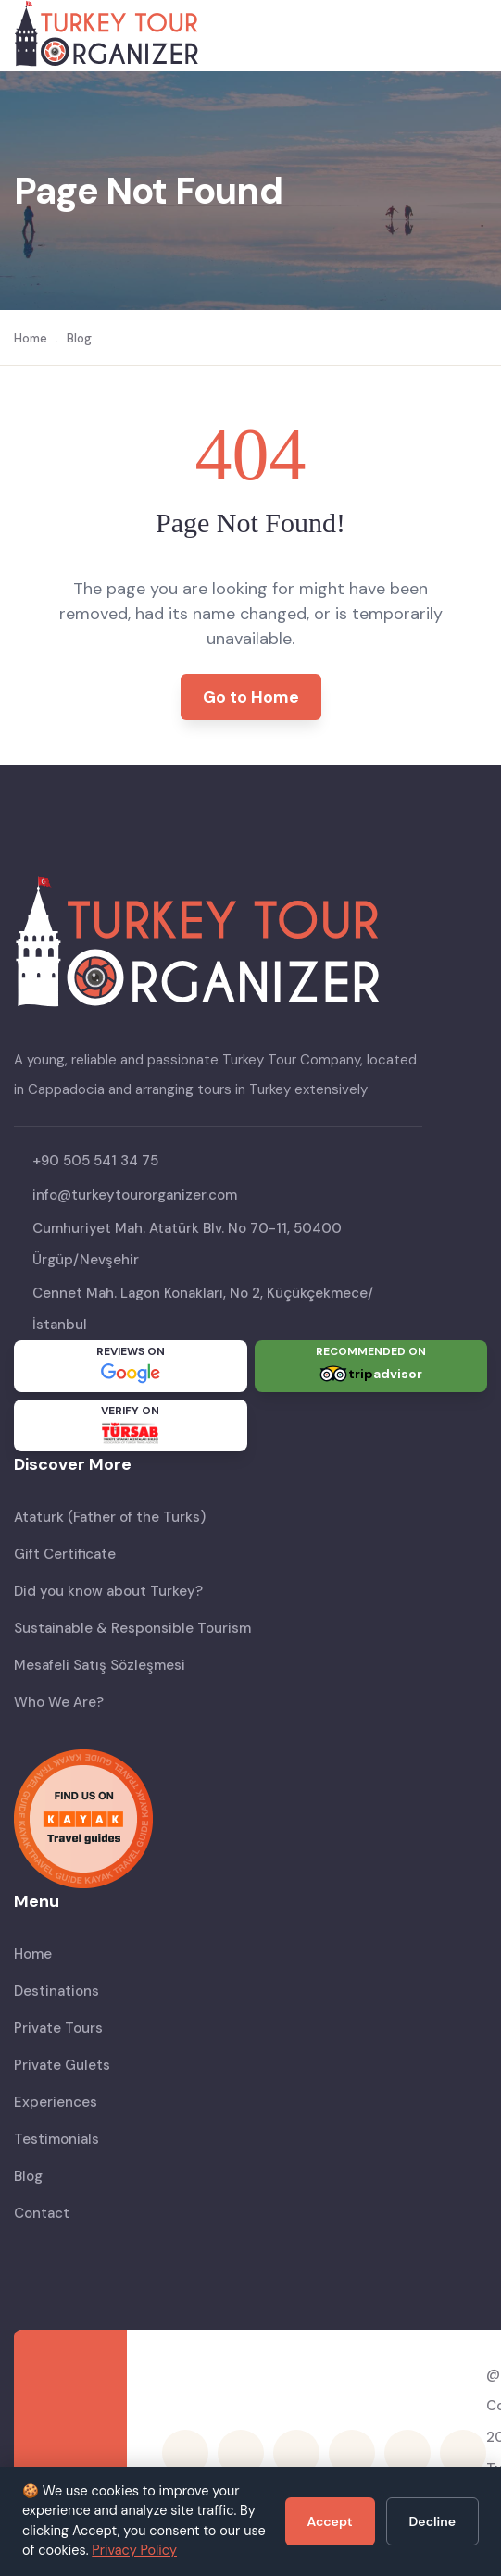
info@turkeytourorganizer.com (134, 1195)
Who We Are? (59, 1702)
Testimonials (56, 2139)
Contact (41, 2213)
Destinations (56, 1991)
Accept (330, 2521)
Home (30, 338)
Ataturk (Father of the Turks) (110, 1517)
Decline (432, 2521)
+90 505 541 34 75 (95, 1160)
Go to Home (251, 697)
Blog (79, 338)
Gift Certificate (65, 1554)
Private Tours (58, 2028)
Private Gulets (62, 2065)
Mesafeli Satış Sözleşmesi (99, 1665)
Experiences (55, 2102)
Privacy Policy (134, 2550)
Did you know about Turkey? (108, 1591)
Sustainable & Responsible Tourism (132, 1628)
